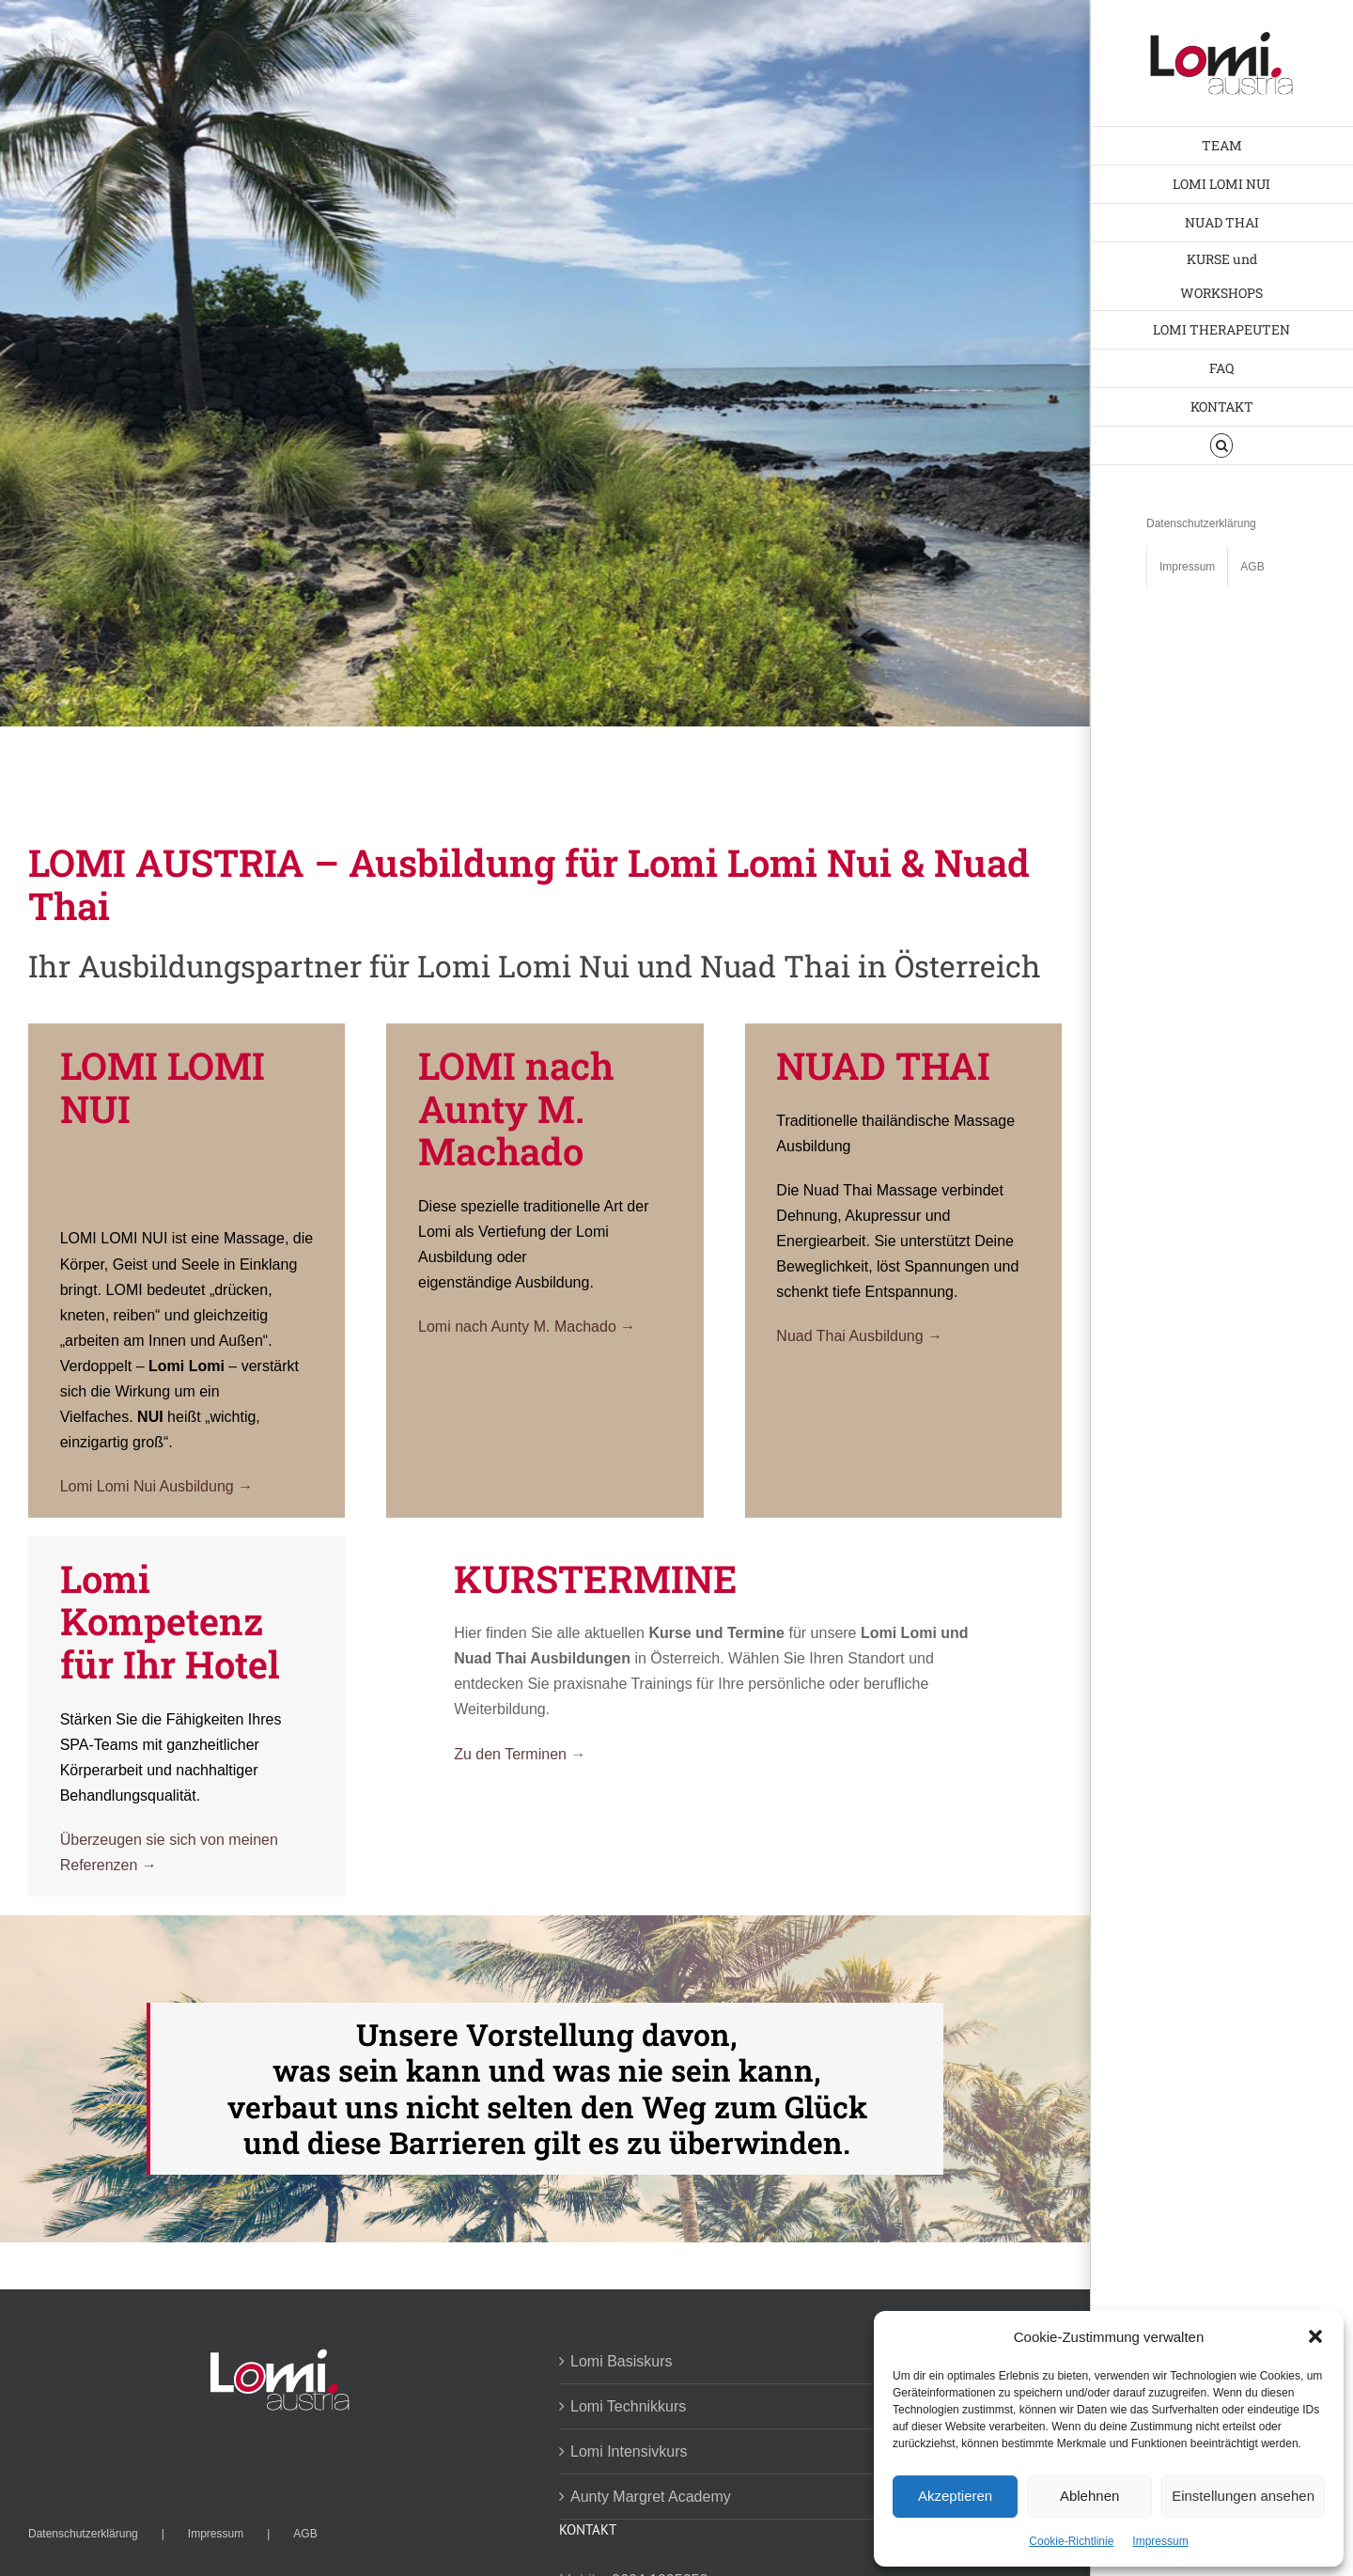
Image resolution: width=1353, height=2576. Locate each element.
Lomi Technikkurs (628, 2406)
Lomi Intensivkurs (629, 2451)
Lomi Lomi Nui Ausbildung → (156, 1486)
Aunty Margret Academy (650, 2497)
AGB (305, 2533)
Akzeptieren (955, 2496)
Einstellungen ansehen (1243, 2496)
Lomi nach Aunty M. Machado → (526, 1327)
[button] (1315, 2336)
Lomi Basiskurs (621, 2361)
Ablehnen (1089, 2496)
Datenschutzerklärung (83, 2533)
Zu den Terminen (512, 1754)
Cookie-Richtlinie (1071, 2541)
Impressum (1160, 2541)
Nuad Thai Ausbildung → (859, 1336)
